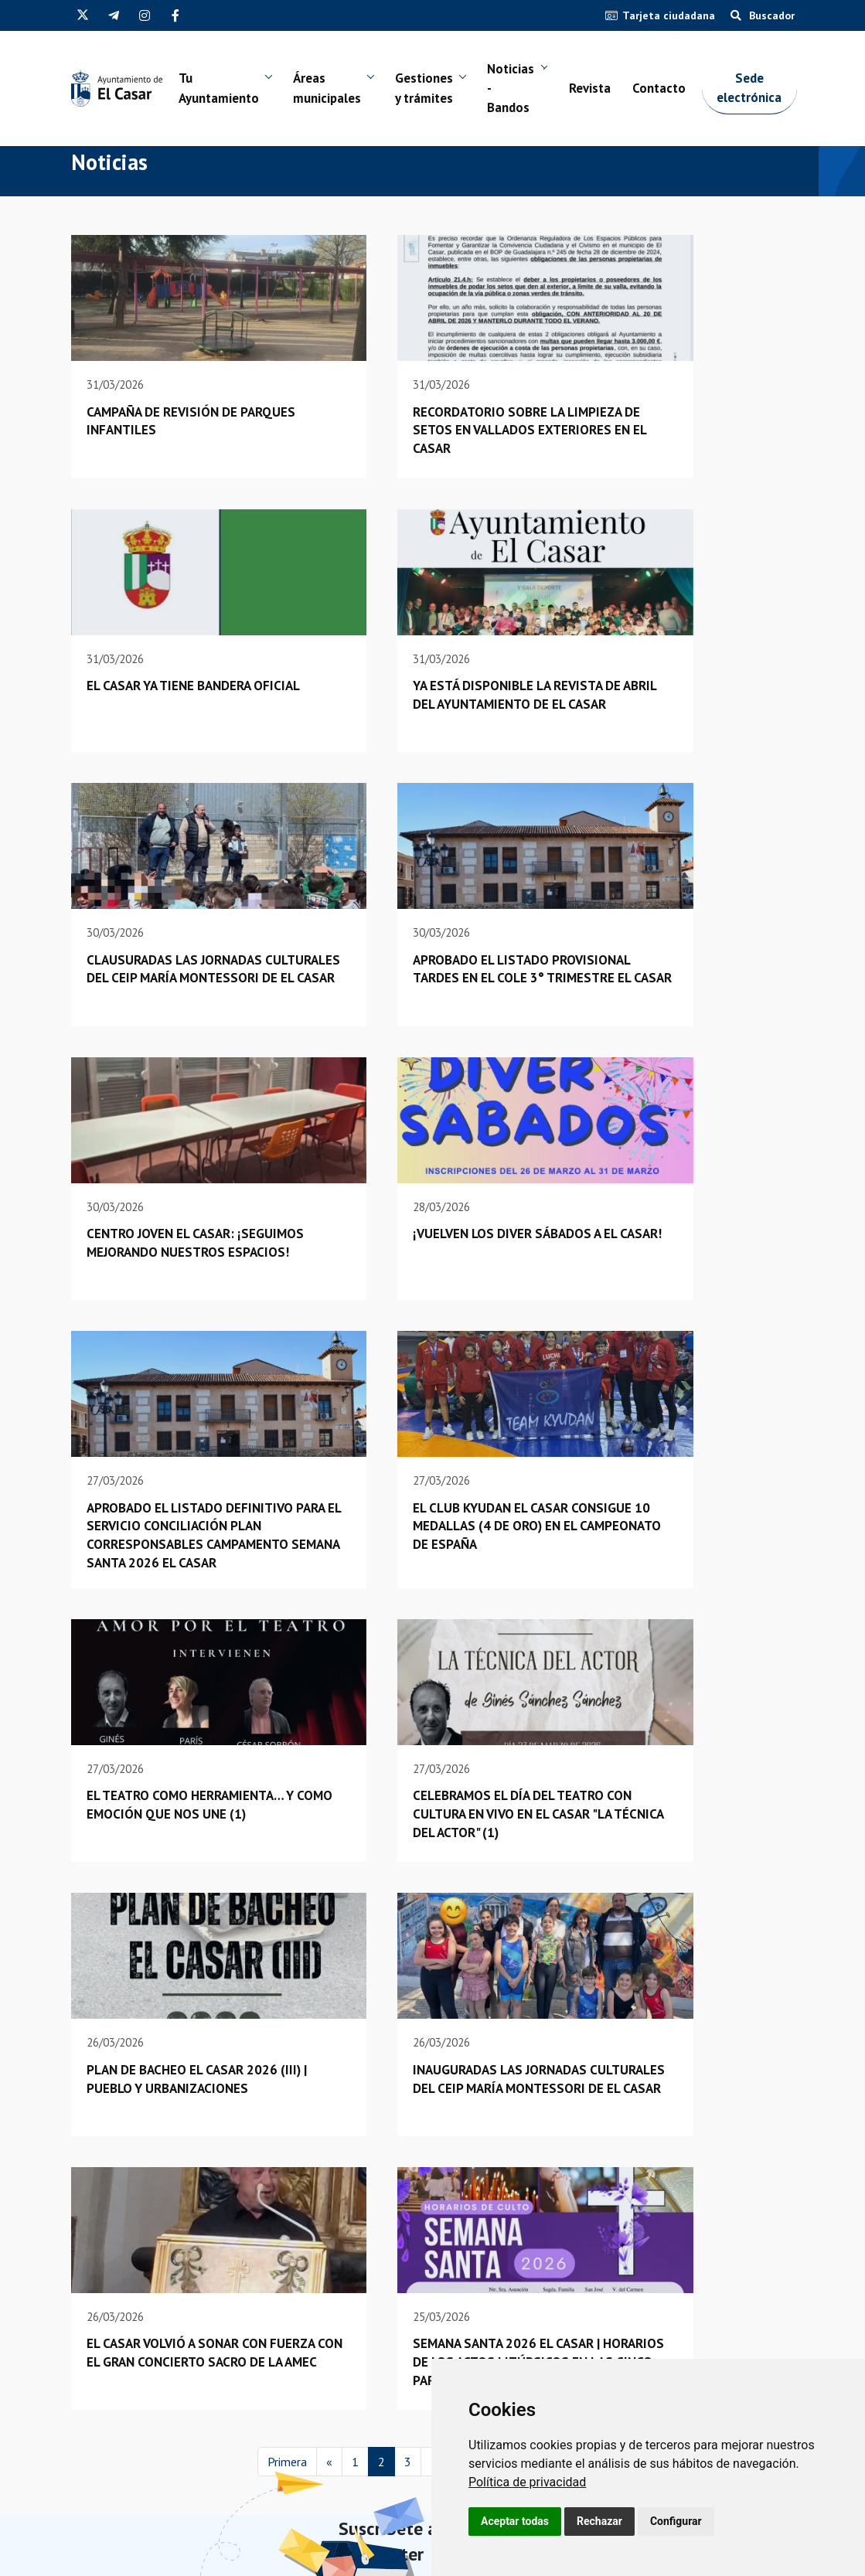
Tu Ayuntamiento (223, 90)
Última (580, 2131)
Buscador (762, 15)
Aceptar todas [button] (515, 2521)
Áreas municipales (335, 90)
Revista (607, 90)
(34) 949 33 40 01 (114, 2463)
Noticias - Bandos (525, 90)
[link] (527, 2482)
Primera (287, 2131)
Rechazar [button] (599, 2521)
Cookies (355, 2560)
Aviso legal (306, 2560)
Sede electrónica (772, 90)
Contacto (678, 90)
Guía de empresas (337, 2434)
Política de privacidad (527, 2482)
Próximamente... (689, 2238)
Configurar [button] (676, 2521)
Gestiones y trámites (436, 90)
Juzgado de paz (331, 2473)
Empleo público (332, 2414)
